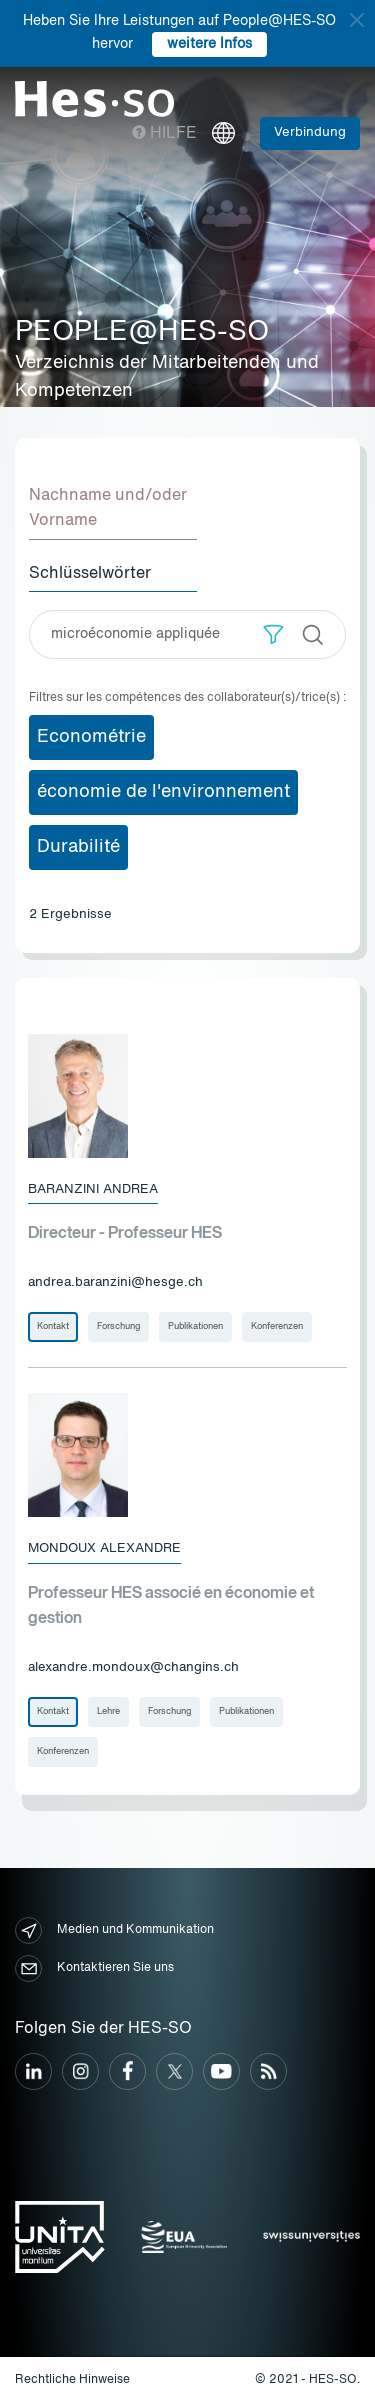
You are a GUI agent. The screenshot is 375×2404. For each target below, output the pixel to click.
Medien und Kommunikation (114, 1930)
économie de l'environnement (163, 792)
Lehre (108, 1711)
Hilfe (164, 134)
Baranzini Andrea (93, 1189)
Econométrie (91, 737)
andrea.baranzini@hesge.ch (115, 1282)
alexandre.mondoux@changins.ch (133, 1667)
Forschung (118, 1326)
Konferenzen (277, 1326)
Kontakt (53, 1326)
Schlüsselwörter (90, 574)
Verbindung (310, 132)
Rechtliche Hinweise (72, 2380)
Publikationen (195, 1326)
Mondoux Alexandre (104, 1548)
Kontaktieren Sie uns (94, 1968)
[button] (273, 634)
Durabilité (78, 847)
